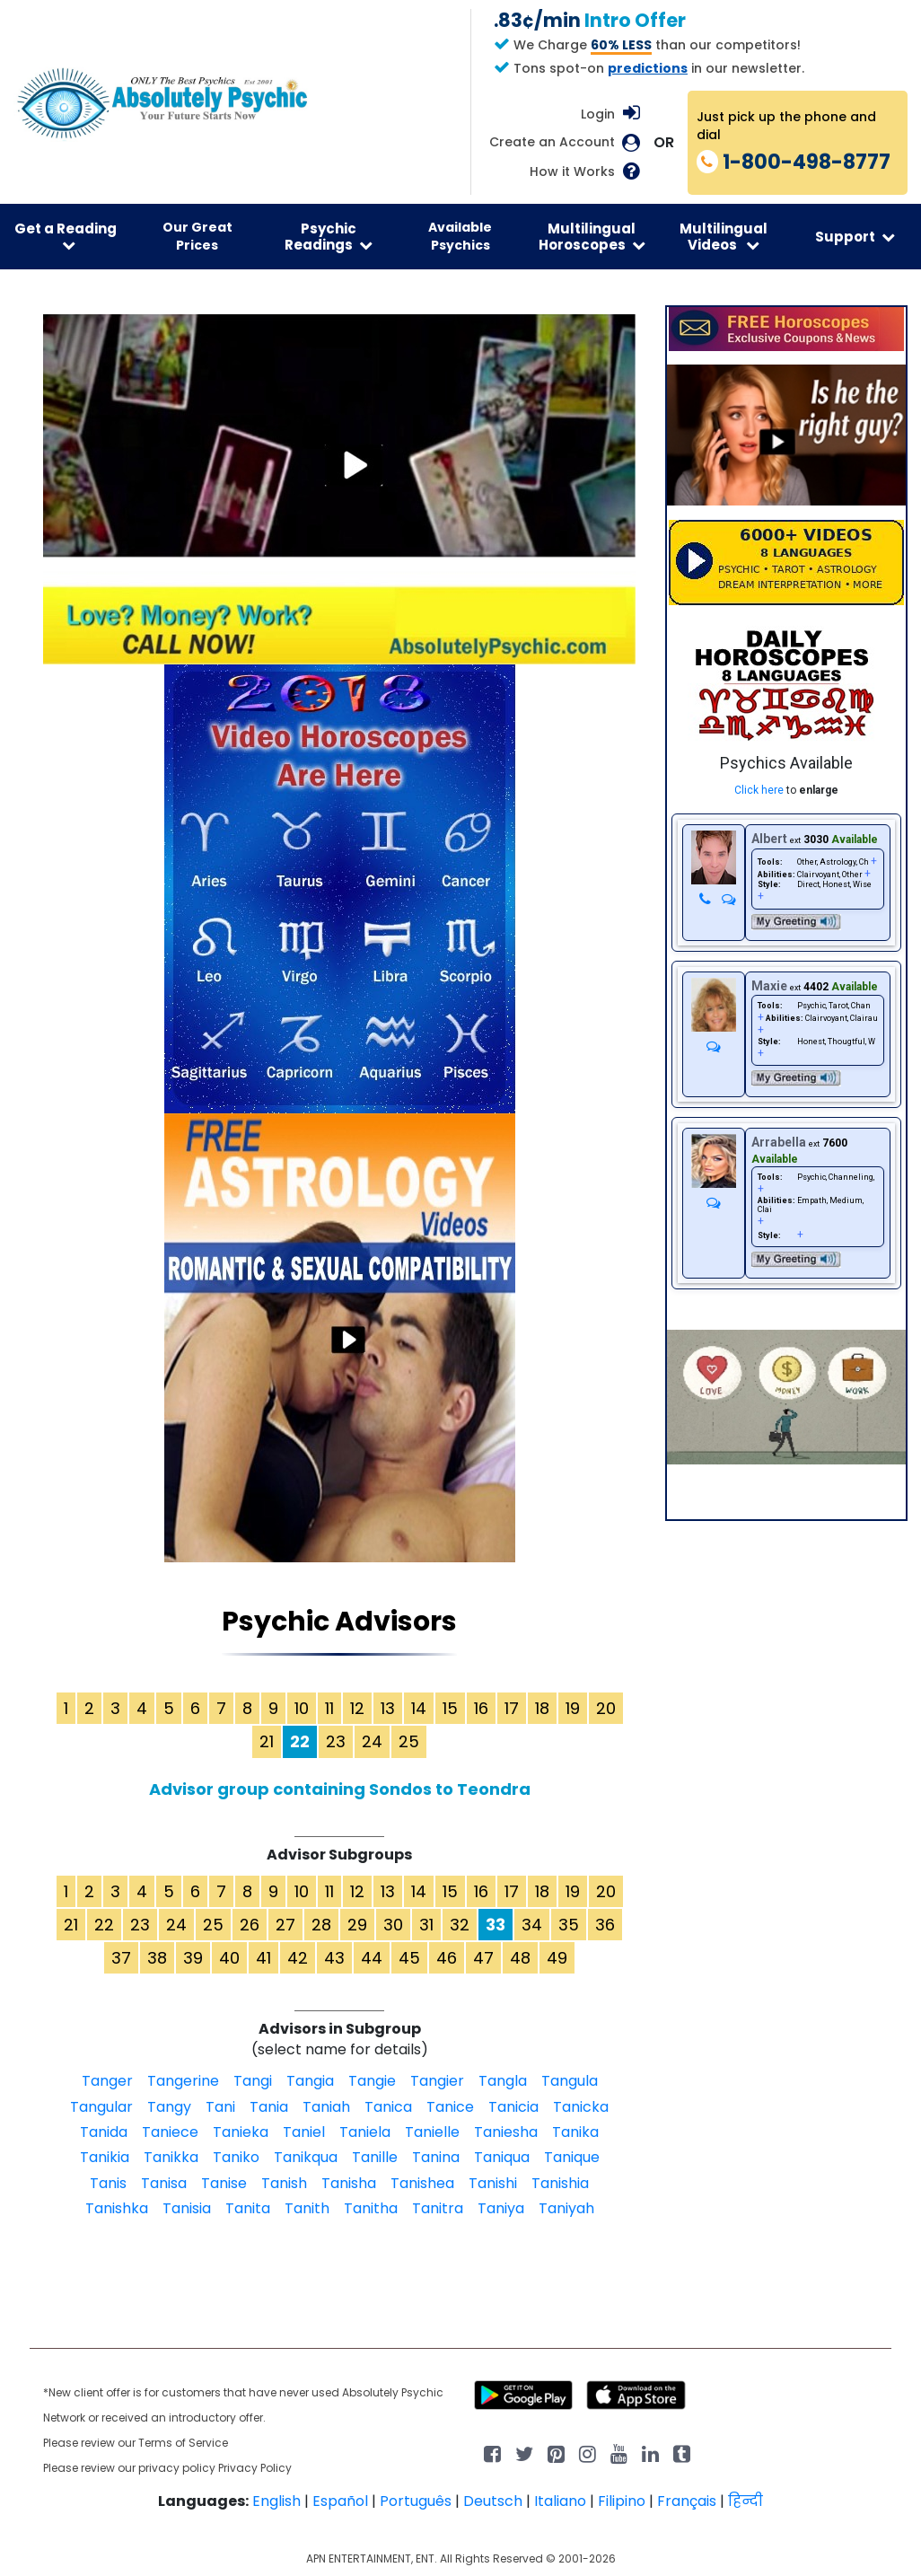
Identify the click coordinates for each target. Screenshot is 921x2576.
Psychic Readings (329, 236)
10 (301, 1708)
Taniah (326, 2107)
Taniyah (566, 2208)
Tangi (252, 2080)
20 (606, 1708)
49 (557, 1958)
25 (409, 1741)
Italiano (560, 2501)
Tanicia (513, 2107)
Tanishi (493, 2183)
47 (483, 1958)
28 (321, 1924)
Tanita (247, 2208)
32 (459, 1924)
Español (340, 2501)
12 (357, 1708)
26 (249, 1924)
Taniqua (502, 2157)
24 (372, 1741)
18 (542, 1708)
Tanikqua (306, 2157)
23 (336, 1741)
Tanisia (186, 2208)
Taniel (304, 2132)
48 (520, 1958)
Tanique (572, 2157)
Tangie (372, 2080)
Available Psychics (460, 236)
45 (409, 1958)
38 (157, 1958)
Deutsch (492, 2501)
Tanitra (437, 2208)
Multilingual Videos (724, 236)
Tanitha (371, 2208)
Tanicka (581, 2107)
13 (388, 1708)
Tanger (107, 2080)
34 (532, 1924)
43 (334, 1958)
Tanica (388, 2107)
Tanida (103, 2132)
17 (511, 1708)
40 (229, 1958)
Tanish (284, 2183)
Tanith (307, 2208)
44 (371, 1958)
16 (481, 1708)
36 (605, 1924)
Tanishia (560, 2183)
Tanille (375, 2157)
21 (266, 1741)
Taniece (170, 2132)
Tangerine (183, 2080)
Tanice (450, 2107)
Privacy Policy (255, 2467)
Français (686, 2501)
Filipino (621, 2501)
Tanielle (432, 2132)
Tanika (575, 2132)
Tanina (436, 2157)
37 (121, 1958)
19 (573, 1708)
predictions (648, 68)
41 (263, 1958)
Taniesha (506, 2132)
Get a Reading (65, 235)
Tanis (108, 2183)
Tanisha (348, 2183)
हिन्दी (745, 2501)
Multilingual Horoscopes (592, 236)
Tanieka (240, 2132)
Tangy (169, 2107)
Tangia (310, 2080)
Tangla (502, 2080)
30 (393, 1924)
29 (357, 1924)
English (276, 2501)
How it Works (572, 171)
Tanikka (171, 2157)
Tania (269, 2107)
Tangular (101, 2107)
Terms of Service (183, 2442)
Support (855, 236)
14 (418, 1708)
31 (426, 1924)
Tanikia (104, 2157)
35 (568, 1924)
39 (193, 1958)
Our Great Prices (197, 236)
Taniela (364, 2132)
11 (329, 1708)
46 (446, 1958)
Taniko (236, 2157)
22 (104, 1924)
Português (416, 2501)
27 (285, 1924)
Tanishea (422, 2183)
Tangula (569, 2080)
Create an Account (552, 142)
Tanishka (116, 2208)
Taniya (501, 2208)
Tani (220, 2107)
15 (450, 1708)
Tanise (224, 2183)
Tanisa (164, 2183)
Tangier (437, 2080)
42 (297, 1958)
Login (598, 114)
